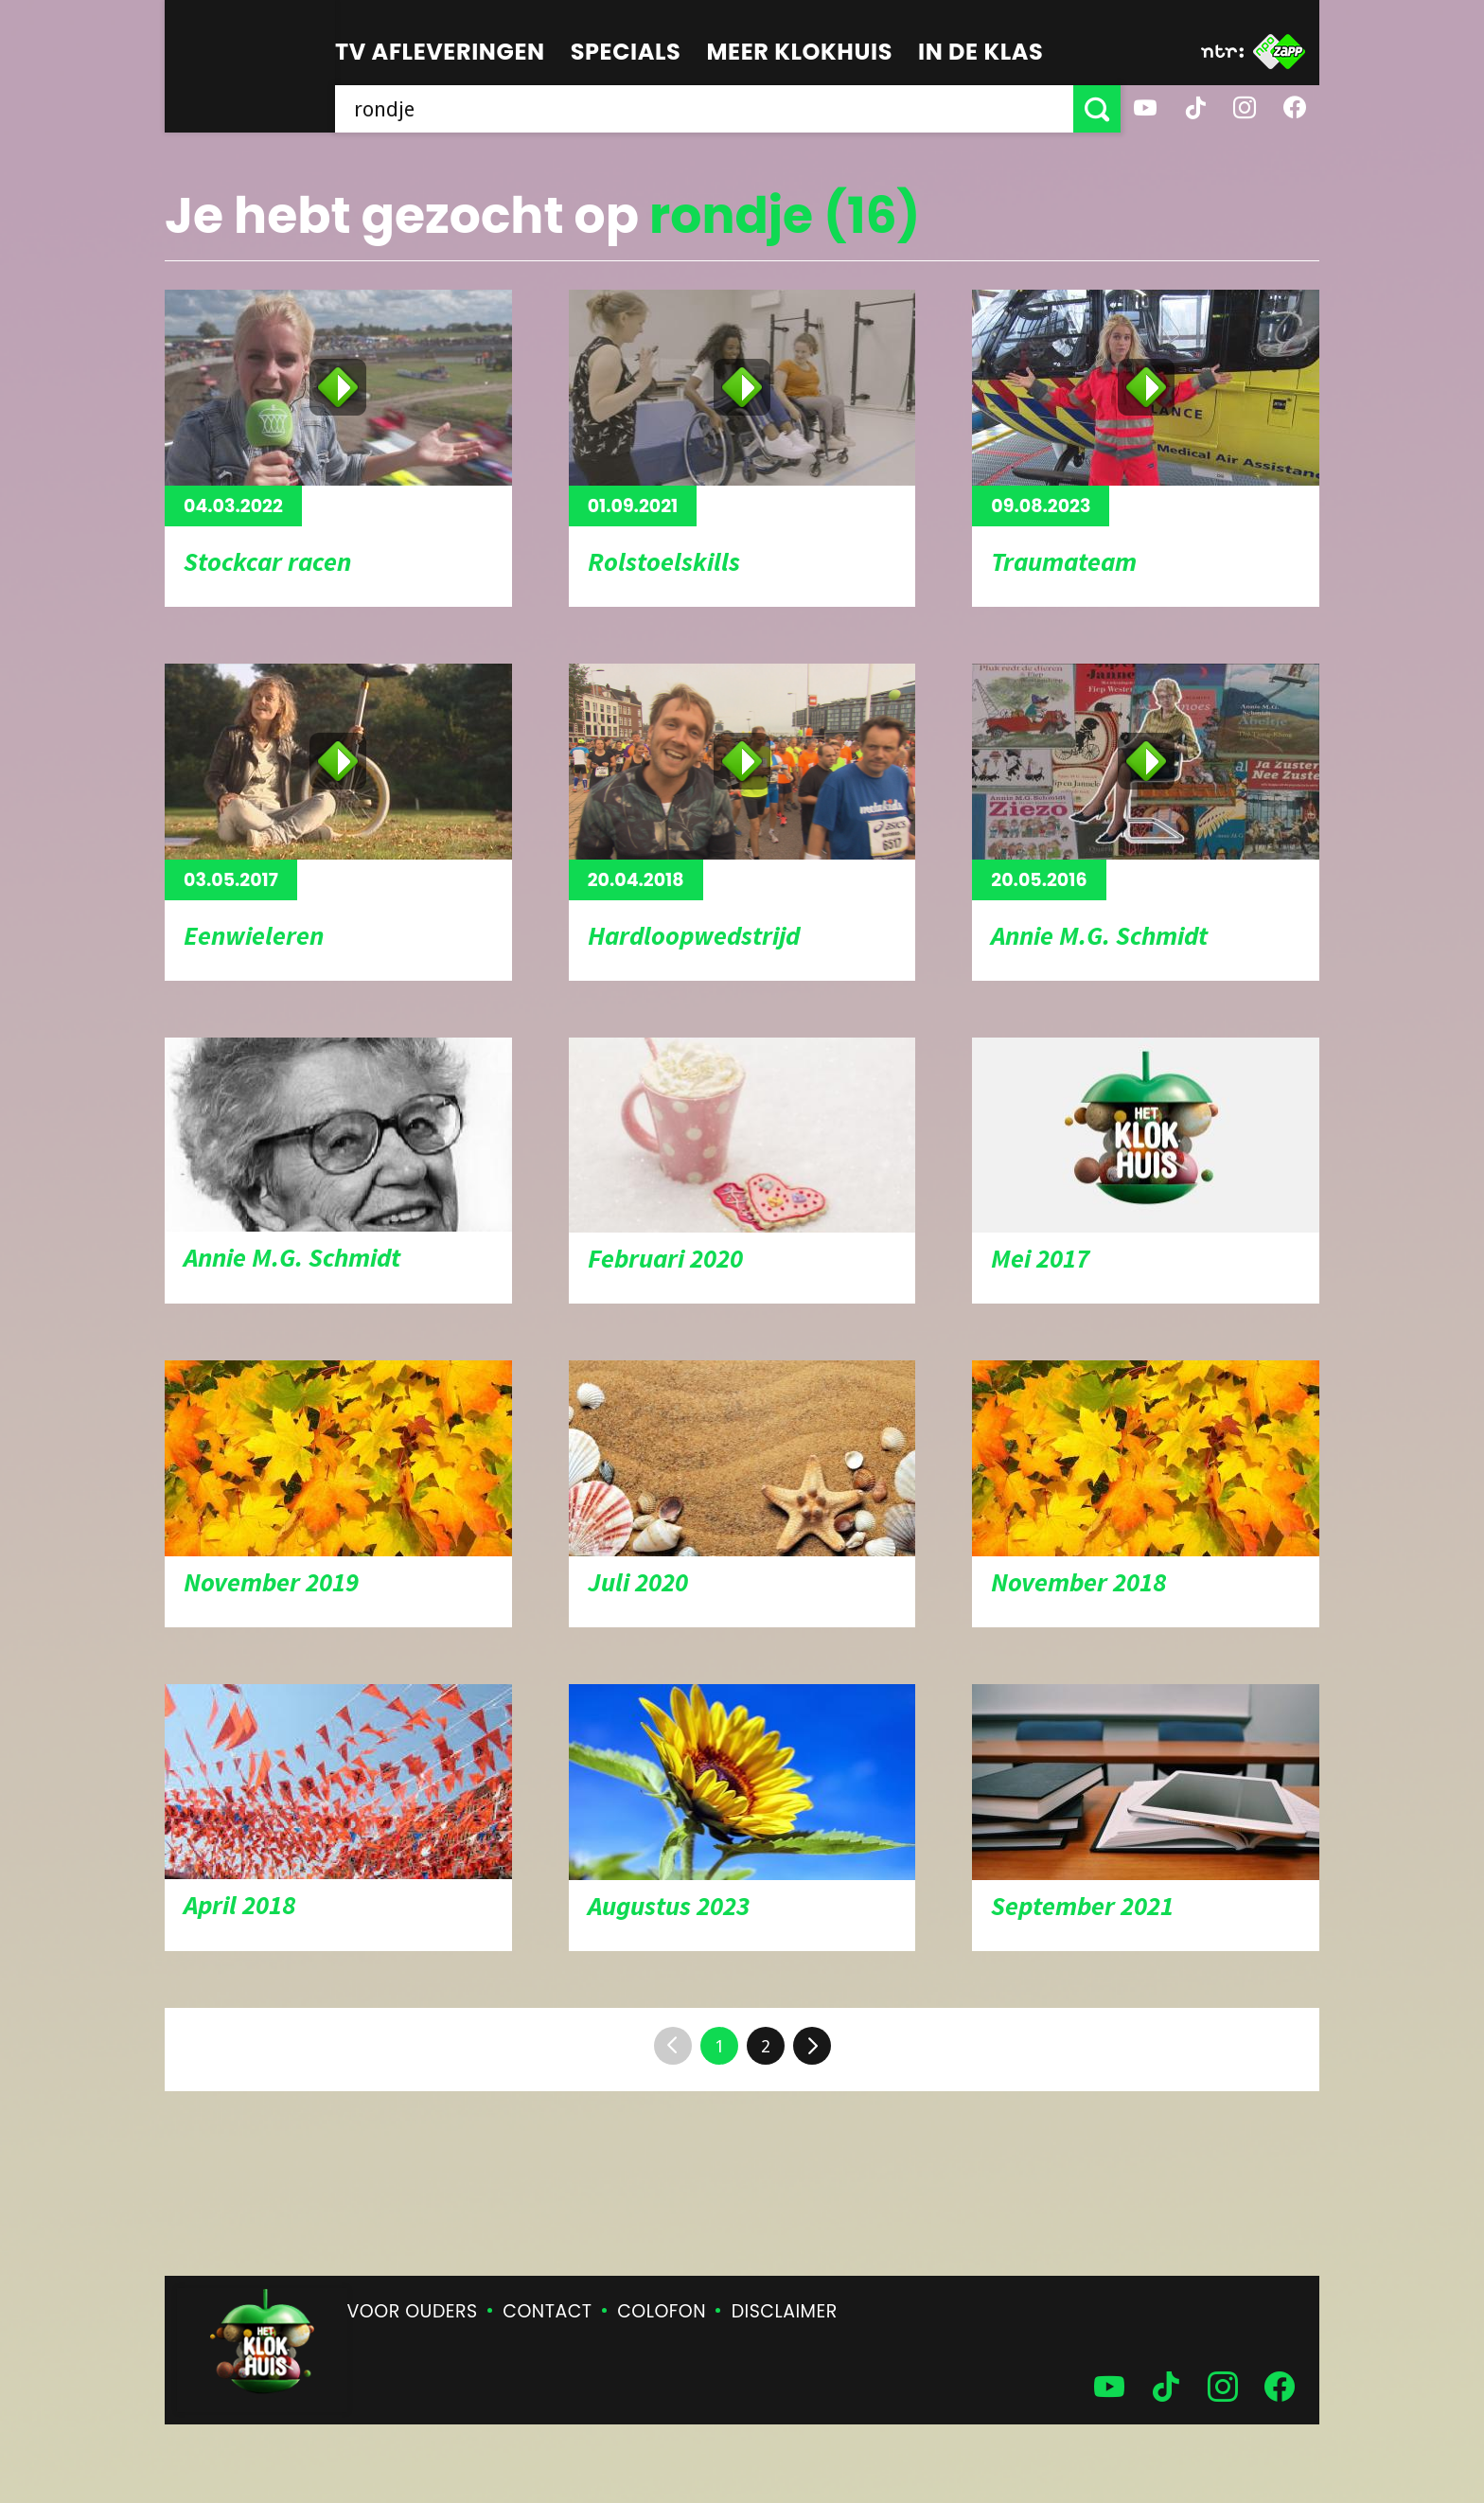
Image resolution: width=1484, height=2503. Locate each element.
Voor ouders (412, 2311)
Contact (547, 2311)
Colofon (661, 2311)
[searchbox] (704, 109)
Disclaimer (785, 2311)
